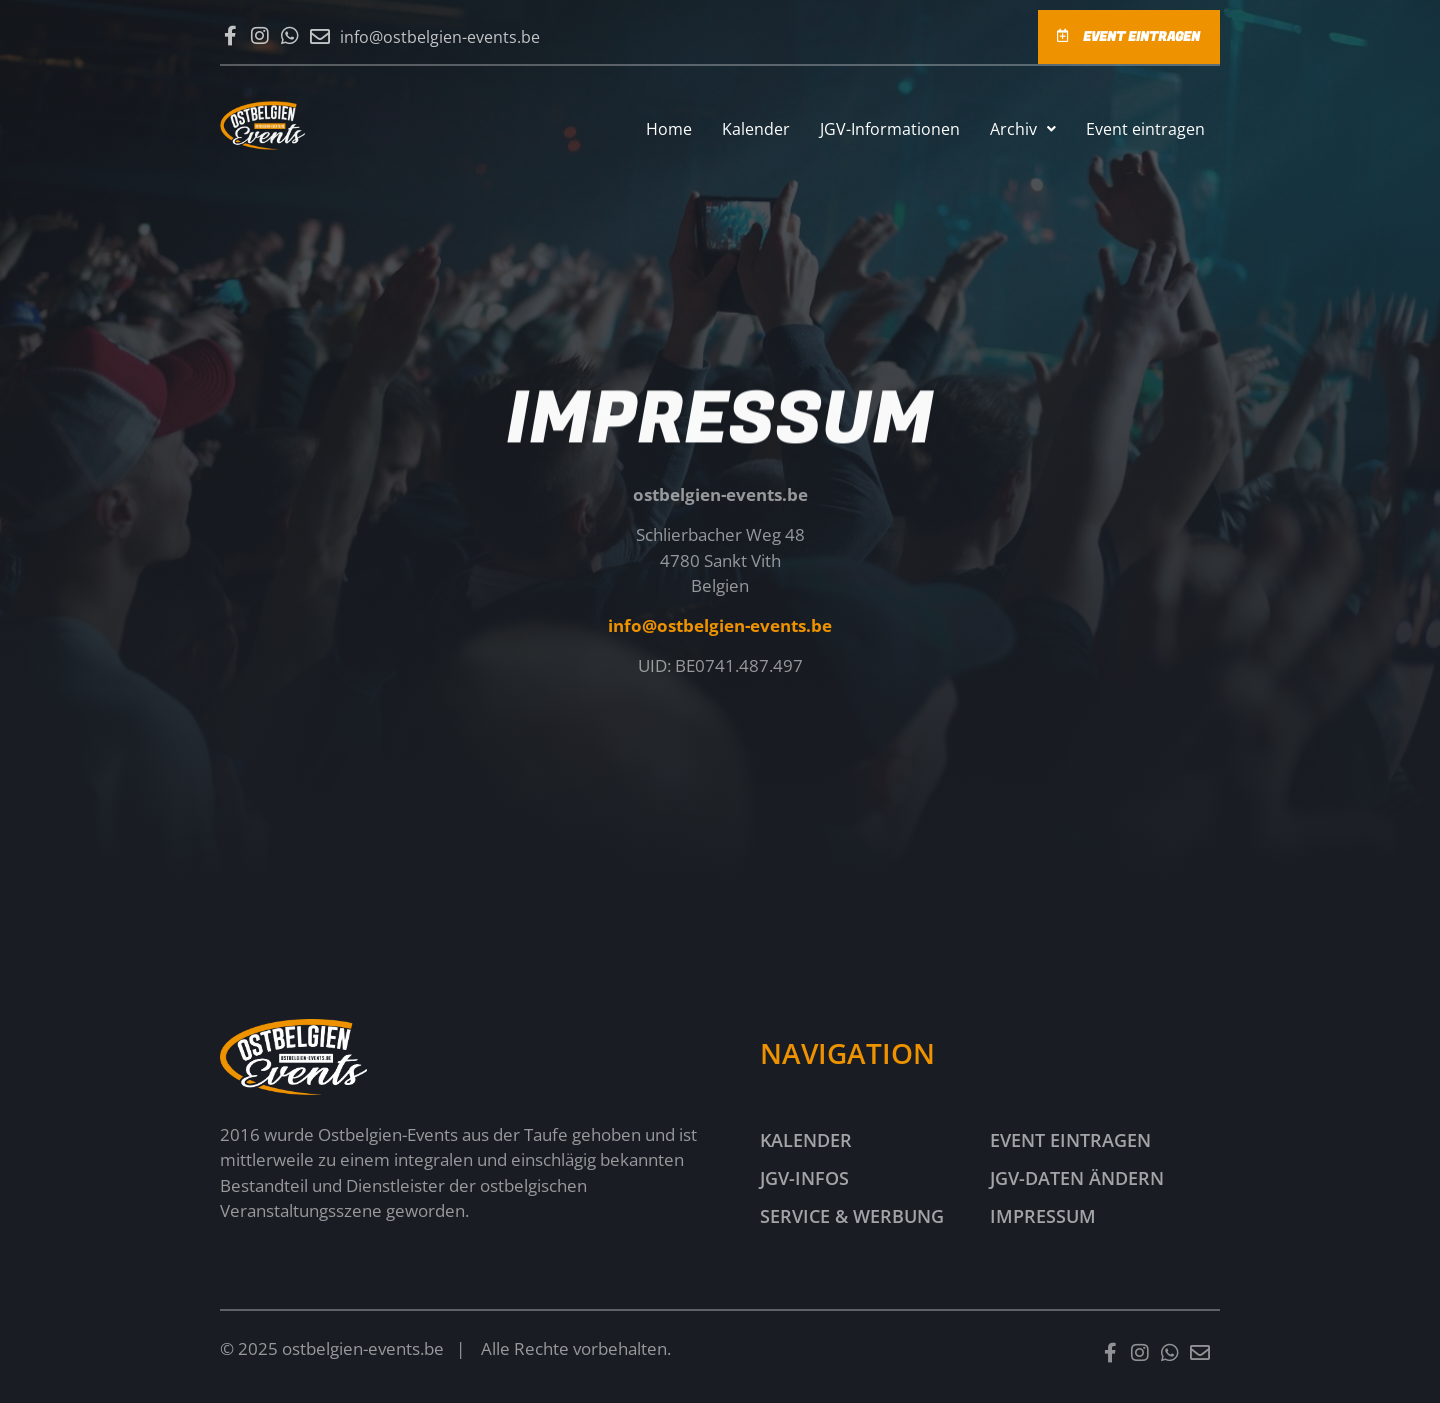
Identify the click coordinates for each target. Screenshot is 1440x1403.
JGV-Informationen (890, 129)
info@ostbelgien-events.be (720, 626)
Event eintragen (1145, 129)
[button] (1023, 129)
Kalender (756, 129)
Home (669, 129)
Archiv (1023, 129)
